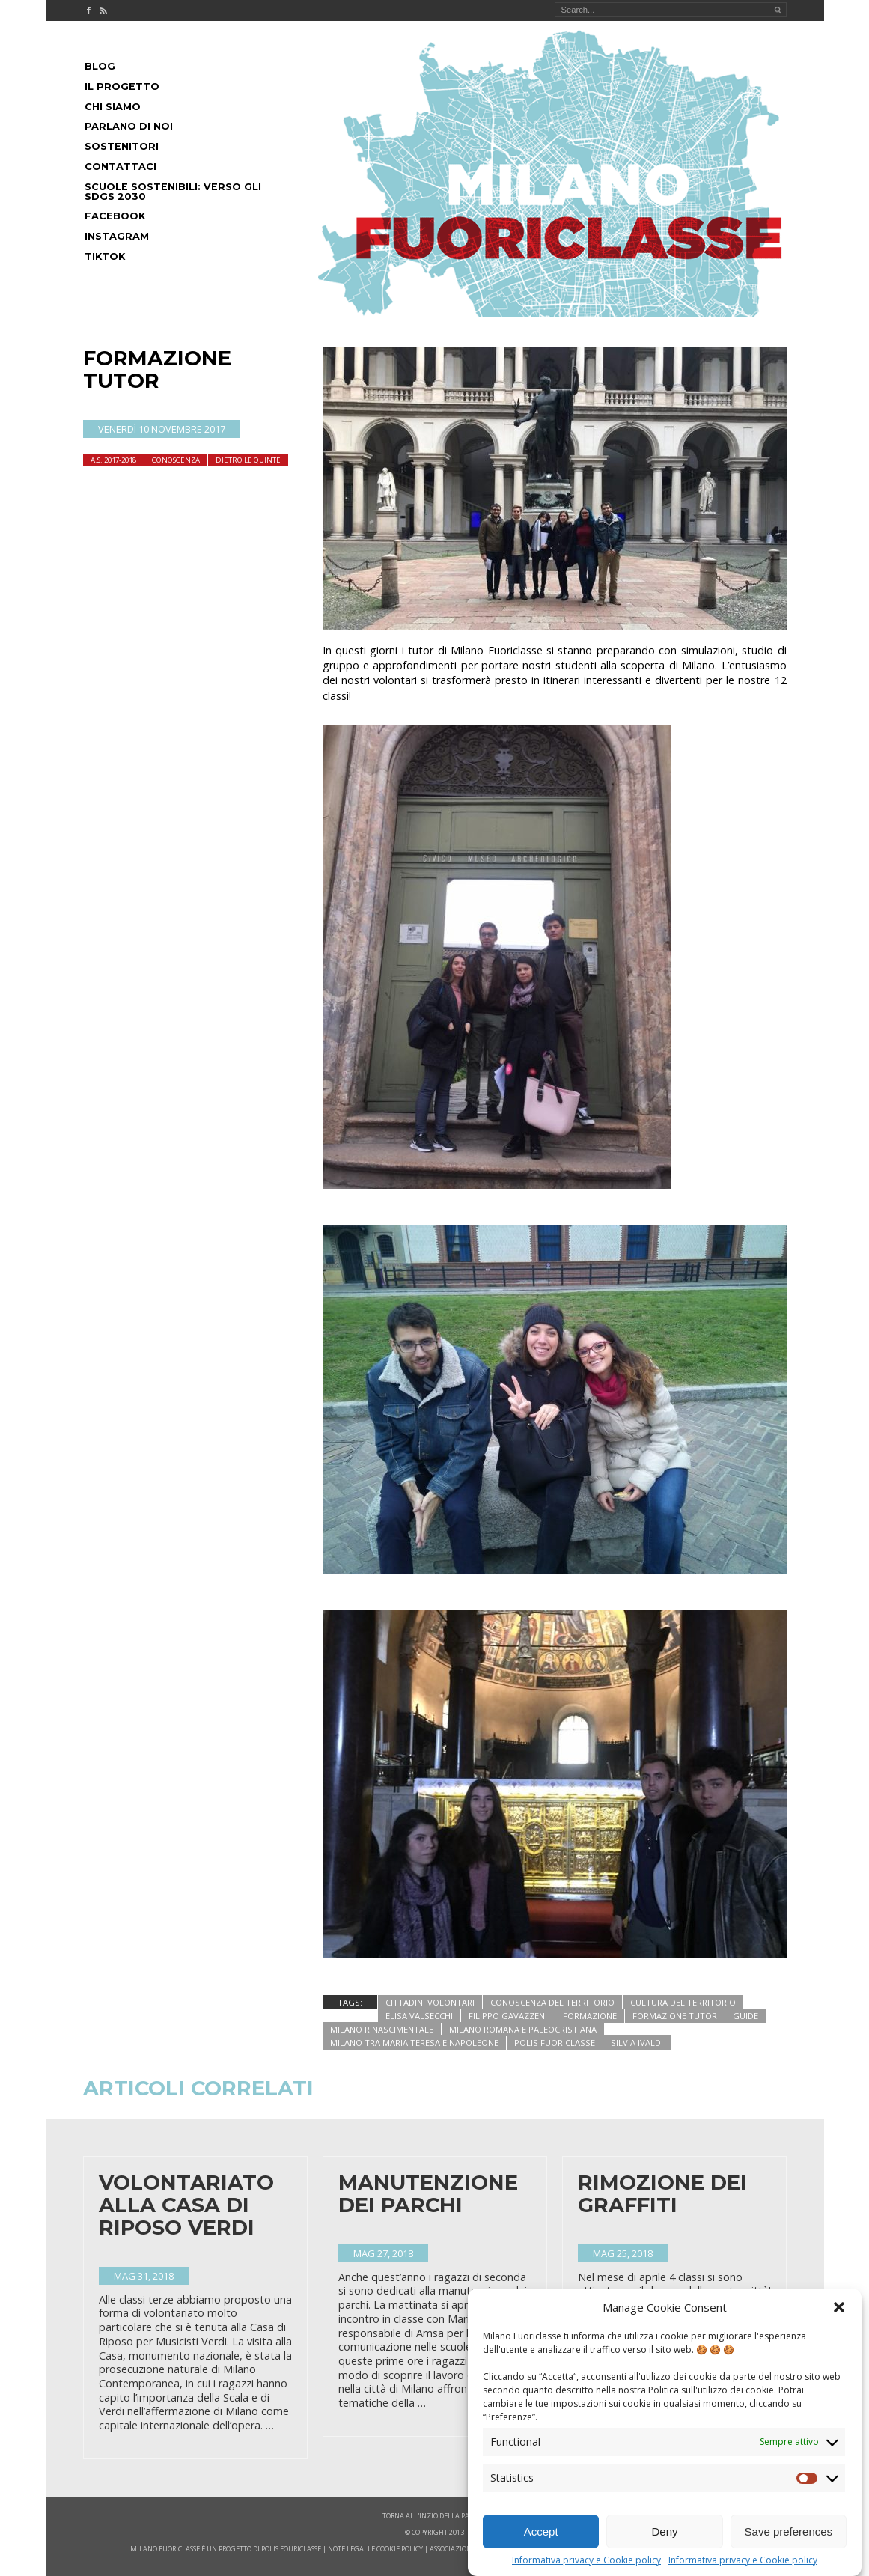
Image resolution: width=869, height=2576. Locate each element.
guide (745, 2015)
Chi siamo (113, 106)
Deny (664, 2531)
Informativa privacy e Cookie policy (586, 2560)
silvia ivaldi (637, 2042)
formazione (590, 2015)
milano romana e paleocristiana (523, 2029)
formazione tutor (674, 2015)
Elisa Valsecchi (419, 2015)
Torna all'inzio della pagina (434, 2516)
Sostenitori (122, 146)
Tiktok (105, 256)
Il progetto (122, 86)
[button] (839, 2307)
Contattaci (120, 166)
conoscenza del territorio (552, 2002)
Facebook (115, 216)
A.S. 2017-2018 (113, 460)
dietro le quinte (248, 460)
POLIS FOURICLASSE (291, 2549)
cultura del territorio (683, 2002)
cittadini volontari (430, 2002)
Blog (100, 66)
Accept (541, 2531)
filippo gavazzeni (508, 2015)
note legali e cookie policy (375, 2549)
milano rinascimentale (381, 2029)
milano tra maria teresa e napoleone (414, 2042)
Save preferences (789, 2531)
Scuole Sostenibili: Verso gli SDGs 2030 (173, 191)
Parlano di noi (129, 126)
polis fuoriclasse (554, 2042)
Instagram (117, 236)
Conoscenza (176, 460)
